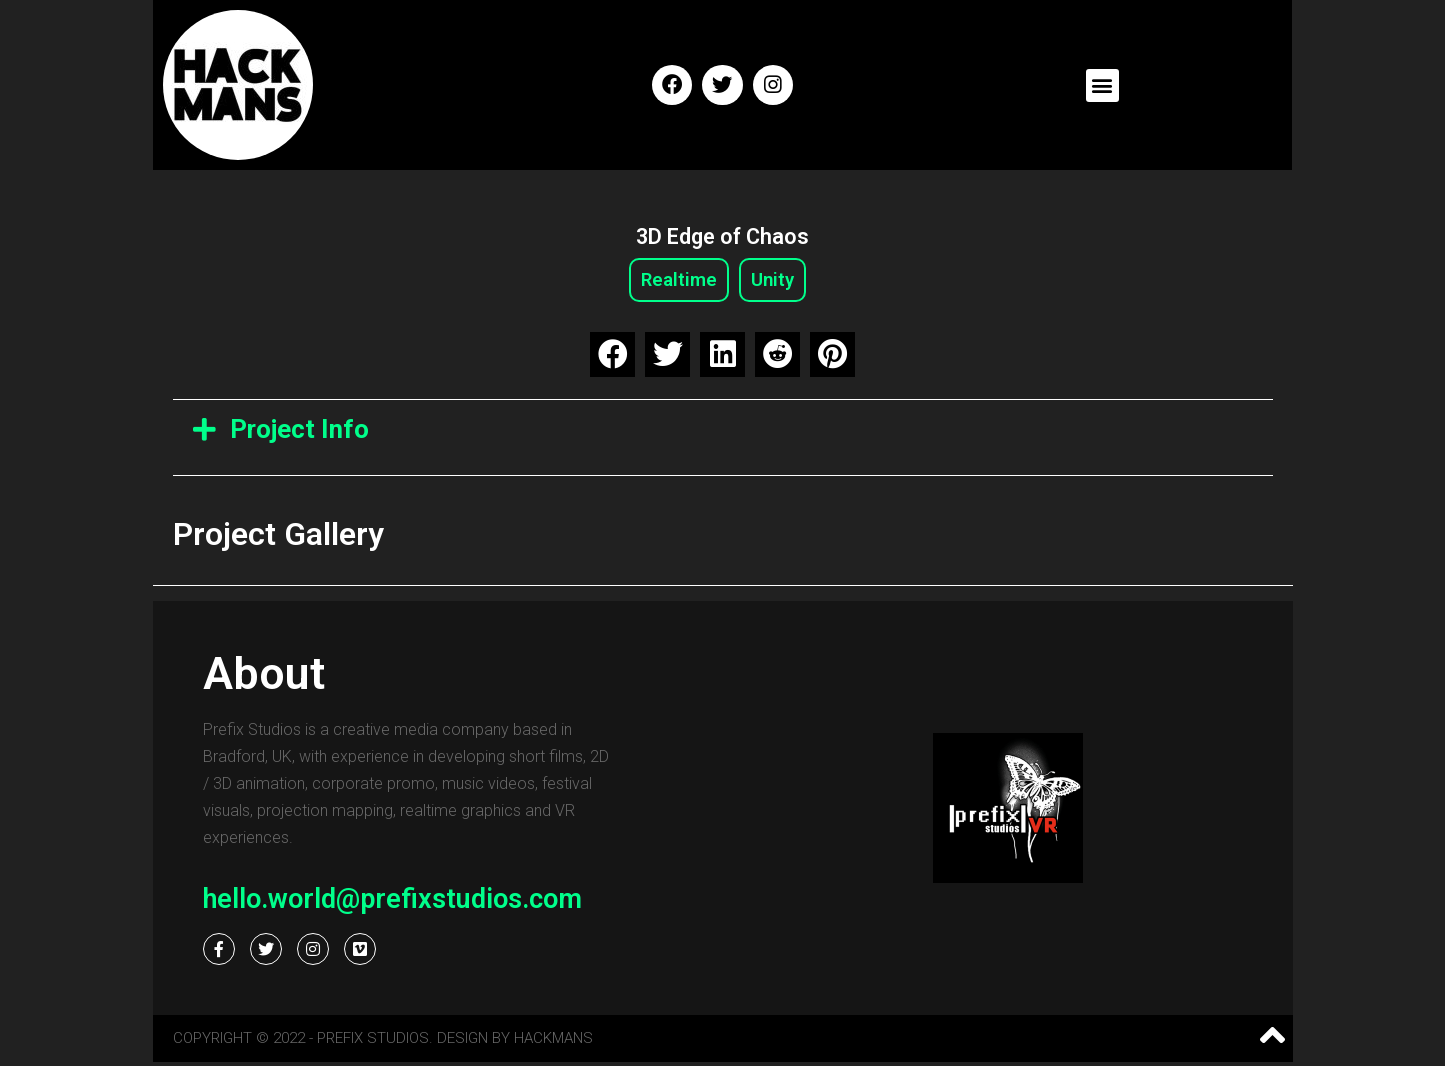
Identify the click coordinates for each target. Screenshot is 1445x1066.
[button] (1102, 85)
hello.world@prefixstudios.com (392, 903)
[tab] (723, 432)
